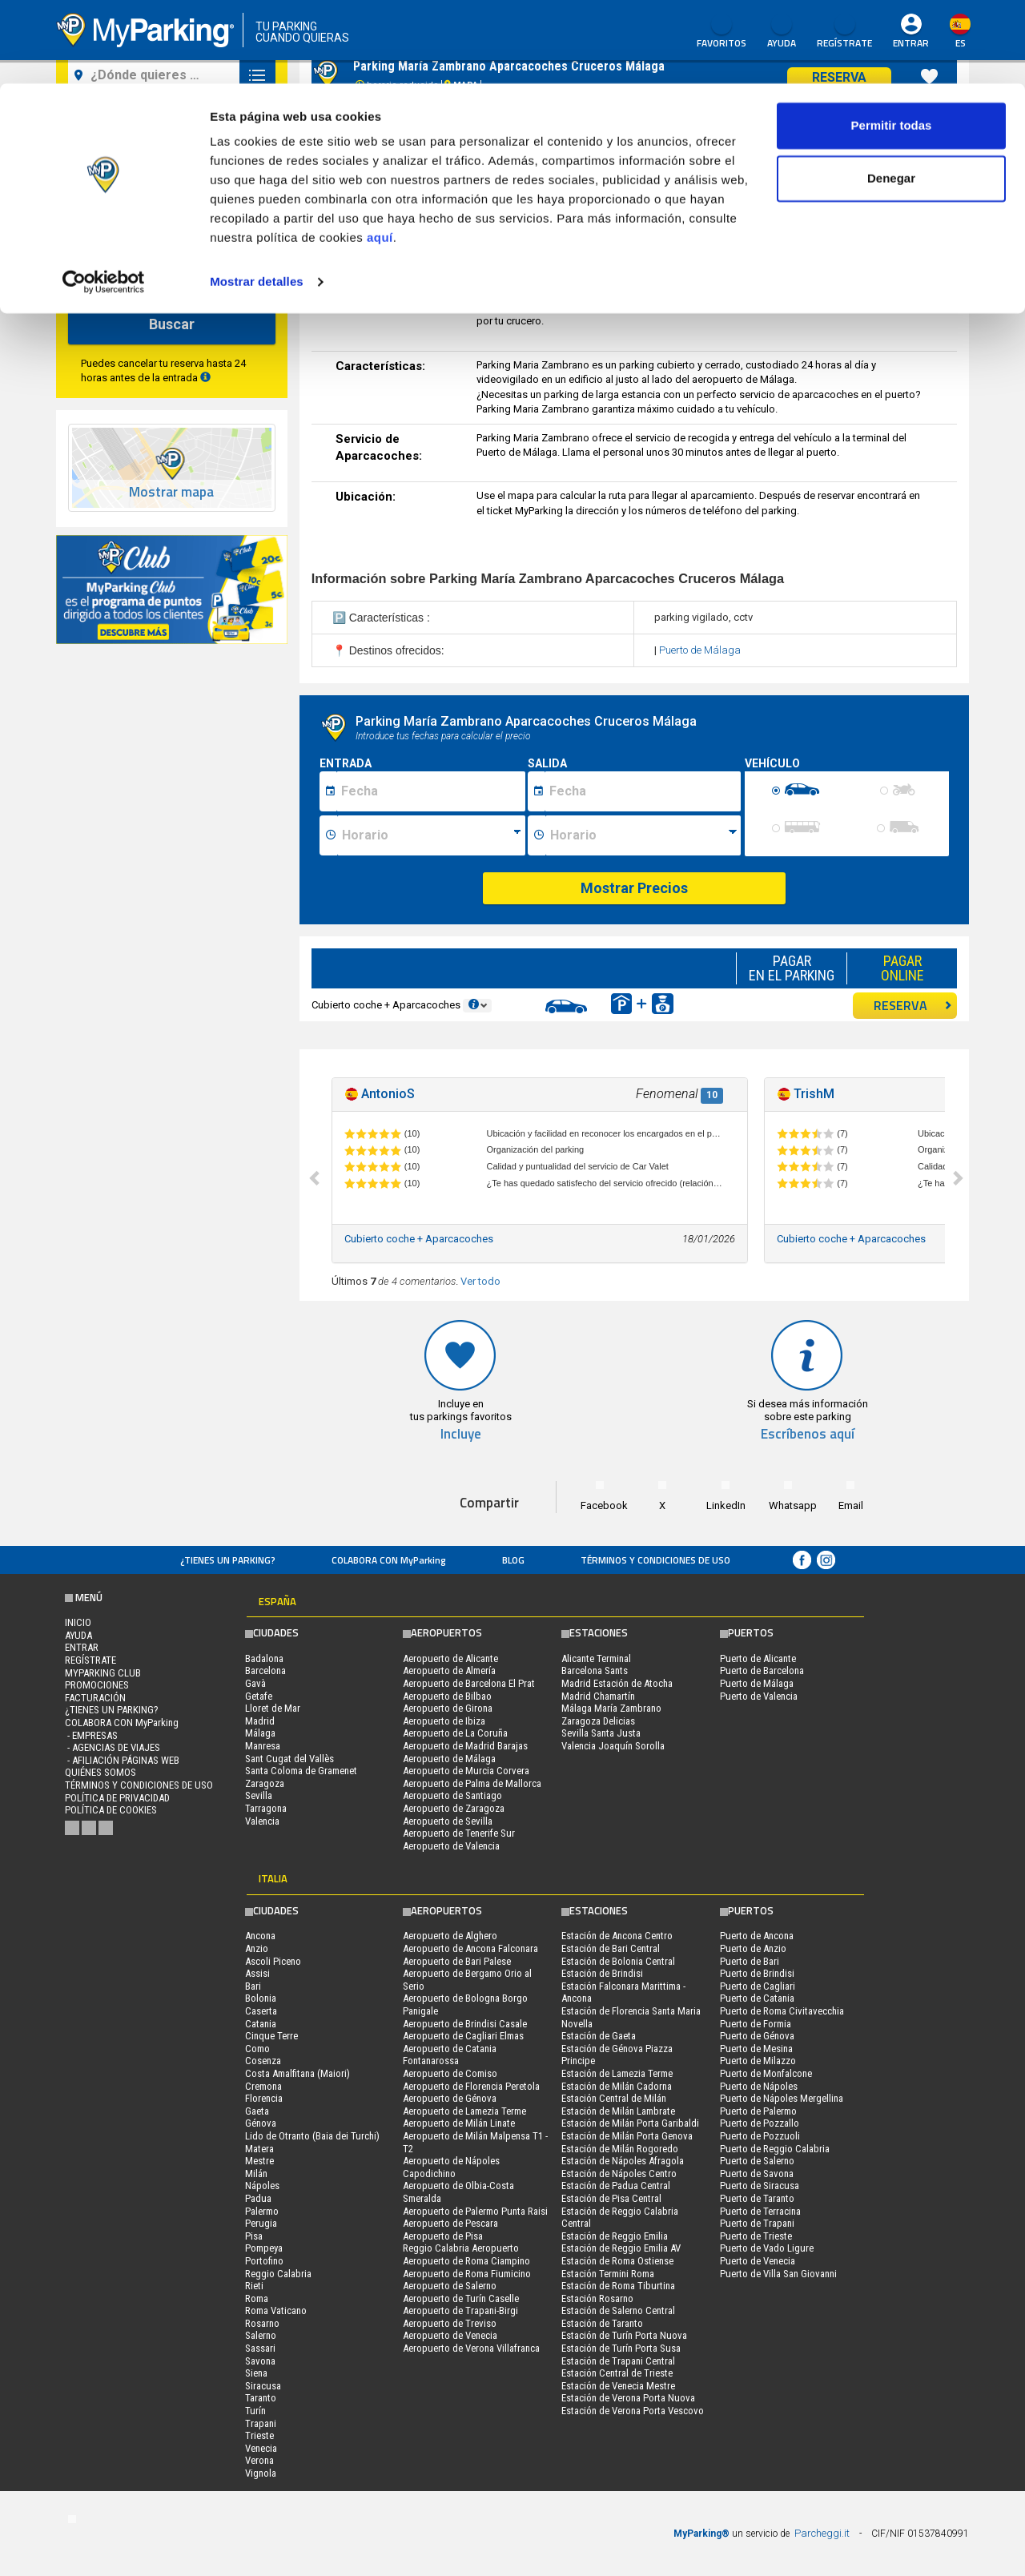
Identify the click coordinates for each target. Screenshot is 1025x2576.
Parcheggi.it (822, 2533)
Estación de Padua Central (615, 2186)
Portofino (264, 2261)
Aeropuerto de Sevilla (447, 1821)
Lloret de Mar (272, 1708)
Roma (256, 2298)
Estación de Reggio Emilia (614, 2236)
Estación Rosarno (597, 2298)
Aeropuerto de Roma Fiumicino (467, 2274)
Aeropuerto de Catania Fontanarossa (449, 2055)
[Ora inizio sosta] (431, 835)
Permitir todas (891, 42)
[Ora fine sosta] (643, 835)
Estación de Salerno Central (618, 2310)
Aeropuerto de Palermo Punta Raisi (475, 2211)
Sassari (260, 2348)
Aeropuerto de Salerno (449, 2286)
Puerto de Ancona (757, 1936)
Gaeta (257, 2111)
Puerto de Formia (755, 2024)
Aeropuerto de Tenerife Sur (459, 1833)
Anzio (256, 1948)
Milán (256, 2173)
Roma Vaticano (276, 2310)
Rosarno (262, 2323)
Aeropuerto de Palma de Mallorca (472, 1783)
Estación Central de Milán (613, 2098)
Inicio (78, 1622)
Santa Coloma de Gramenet (301, 1771)
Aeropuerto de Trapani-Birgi (460, 2310)
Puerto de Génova (757, 2036)
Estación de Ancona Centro (617, 1936)
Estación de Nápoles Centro (619, 2173)
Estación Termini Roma (607, 2274)
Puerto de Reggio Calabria (775, 2149)
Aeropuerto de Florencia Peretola (471, 2086)
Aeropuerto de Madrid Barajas (465, 1746)
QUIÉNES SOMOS (100, 1772)
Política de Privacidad (117, 1798)
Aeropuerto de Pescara (450, 2223)
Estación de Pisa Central (611, 2198)
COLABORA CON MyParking (389, 1560)
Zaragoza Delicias (598, 1721)
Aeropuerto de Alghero (450, 1936)
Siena (256, 2373)
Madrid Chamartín (598, 1696)
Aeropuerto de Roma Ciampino (466, 2261)
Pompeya (264, 2248)
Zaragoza (264, 1783)
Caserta (261, 2011)
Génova (260, 2123)
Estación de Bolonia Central (618, 1961)
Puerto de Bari (749, 1961)
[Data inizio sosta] (430, 791)
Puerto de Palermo (758, 2111)
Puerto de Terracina (760, 2211)
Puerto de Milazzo (758, 2061)
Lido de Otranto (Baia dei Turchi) (312, 2136)
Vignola (260, 2473)
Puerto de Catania (757, 1998)
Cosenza (263, 2061)
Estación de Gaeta (598, 2036)
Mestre (259, 2161)
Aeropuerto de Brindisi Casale (465, 2024)
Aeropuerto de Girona (447, 1708)
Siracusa (263, 2386)
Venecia (261, 2448)
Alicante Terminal (596, 1658)
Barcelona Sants (594, 1670)
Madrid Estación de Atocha (617, 1683)
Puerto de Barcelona (762, 1670)
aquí (380, 154)
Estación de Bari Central (610, 1948)
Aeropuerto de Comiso (450, 2073)
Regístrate (90, 1660)
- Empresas (91, 1735)
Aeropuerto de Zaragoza (453, 1808)
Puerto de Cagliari (757, 1986)
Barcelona (265, 1670)
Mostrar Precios (634, 887)
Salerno (260, 2335)
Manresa (262, 1746)
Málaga (260, 1733)
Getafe (258, 1696)
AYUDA (78, 1635)
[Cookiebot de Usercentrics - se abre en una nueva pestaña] (104, 199)
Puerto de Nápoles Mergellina (781, 2098)
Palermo (262, 2211)
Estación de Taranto (602, 2323)
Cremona (263, 2086)
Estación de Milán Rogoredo (619, 2149)
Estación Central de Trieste (617, 2373)
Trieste (259, 2435)
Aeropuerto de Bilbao (447, 1696)
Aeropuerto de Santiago (452, 1795)
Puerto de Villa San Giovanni (778, 2274)
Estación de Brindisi (602, 1973)
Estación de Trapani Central (618, 2361)
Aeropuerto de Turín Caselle (461, 2298)
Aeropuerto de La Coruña (455, 1733)
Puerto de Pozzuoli (760, 2136)
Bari (253, 1986)
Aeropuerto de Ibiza (444, 1721)
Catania (260, 2024)
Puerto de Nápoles (759, 2086)
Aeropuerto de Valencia (451, 1846)
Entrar (81, 1647)
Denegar (891, 95)
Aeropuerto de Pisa (443, 2236)
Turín (255, 2411)
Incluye (460, 1434)
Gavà (255, 1683)
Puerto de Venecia (757, 2261)
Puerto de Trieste (756, 2236)
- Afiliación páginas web (122, 1760)
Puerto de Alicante (758, 1658)
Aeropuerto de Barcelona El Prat (469, 1683)
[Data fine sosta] (643, 791)
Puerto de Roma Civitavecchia (782, 2011)
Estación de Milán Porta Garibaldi (630, 2123)
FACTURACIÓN (95, 1698)
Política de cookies (111, 1810)
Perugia (261, 2223)
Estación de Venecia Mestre (618, 2386)
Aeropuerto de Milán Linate (459, 2123)
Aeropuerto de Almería (449, 1670)
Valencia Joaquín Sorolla (613, 1746)
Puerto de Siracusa (759, 2186)
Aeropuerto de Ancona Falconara (470, 1948)
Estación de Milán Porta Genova (627, 2136)
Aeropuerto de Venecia (450, 2335)
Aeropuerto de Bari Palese (457, 1961)
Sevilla (258, 1795)
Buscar (172, 324)
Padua (258, 2198)
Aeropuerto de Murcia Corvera (466, 1771)
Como (257, 2049)
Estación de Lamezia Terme (617, 2073)
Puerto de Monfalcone (766, 2073)
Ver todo (480, 1281)
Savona (260, 2361)
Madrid (260, 1721)
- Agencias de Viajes (112, 1747)
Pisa (254, 2236)
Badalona (264, 1658)
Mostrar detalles (256, 198)
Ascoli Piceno (273, 1961)
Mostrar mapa (171, 492)
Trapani (260, 2423)
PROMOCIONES (97, 1685)
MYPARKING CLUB (103, 1673)
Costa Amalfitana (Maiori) (297, 2073)
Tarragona (266, 1808)
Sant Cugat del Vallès (289, 1759)
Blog (513, 1560)
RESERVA (913, 1005)
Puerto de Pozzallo (759, 2123)
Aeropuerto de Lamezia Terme (464, 2111)
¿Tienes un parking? (227, 1560)
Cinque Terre (271, 2036)
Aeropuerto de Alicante (450, 1658)
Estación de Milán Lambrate (618, 2111)
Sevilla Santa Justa (601, 1733)
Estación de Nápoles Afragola (622, 2161)
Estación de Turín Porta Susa (621, 2348)
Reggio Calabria (278, 2274)
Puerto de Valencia (759, 1696)
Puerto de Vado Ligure (767, 2248)
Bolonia (260, 1998)
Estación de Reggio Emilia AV (621, 2248)
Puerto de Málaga (700, 650)
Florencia (264, 2098)
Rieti (254, 2286)
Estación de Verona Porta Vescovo (632, 2411)
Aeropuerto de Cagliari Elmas (463, 2036)
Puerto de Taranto (757, 2198)
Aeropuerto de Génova (449, 2098)
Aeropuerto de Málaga (449, 1759)
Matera (259, 2149)
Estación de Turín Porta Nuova (624, 2335)
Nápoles (262, 2186)
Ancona (260, 1936)
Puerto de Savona (757, 2173)
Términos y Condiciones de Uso (655, 1560)
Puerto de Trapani (757, 2223)
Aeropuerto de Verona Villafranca (471, 2348)
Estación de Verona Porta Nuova (628, 2398)
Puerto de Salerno (757, 2161)
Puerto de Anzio (753, 1948)
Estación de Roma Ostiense (617, 2261)
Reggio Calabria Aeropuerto (461, 2248)
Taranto (260, 2398)
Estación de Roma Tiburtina (618, 2286)
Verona (259, 2460)
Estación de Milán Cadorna (616, 2086)
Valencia (262, 1821)
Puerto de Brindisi (757, 1973)
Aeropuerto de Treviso (449, 2323)
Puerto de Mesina (756, 2049)
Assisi (257, 1973)
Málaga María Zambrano (611, 1708)
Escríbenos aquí (807, 1434)
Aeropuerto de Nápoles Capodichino (451, 2167)
